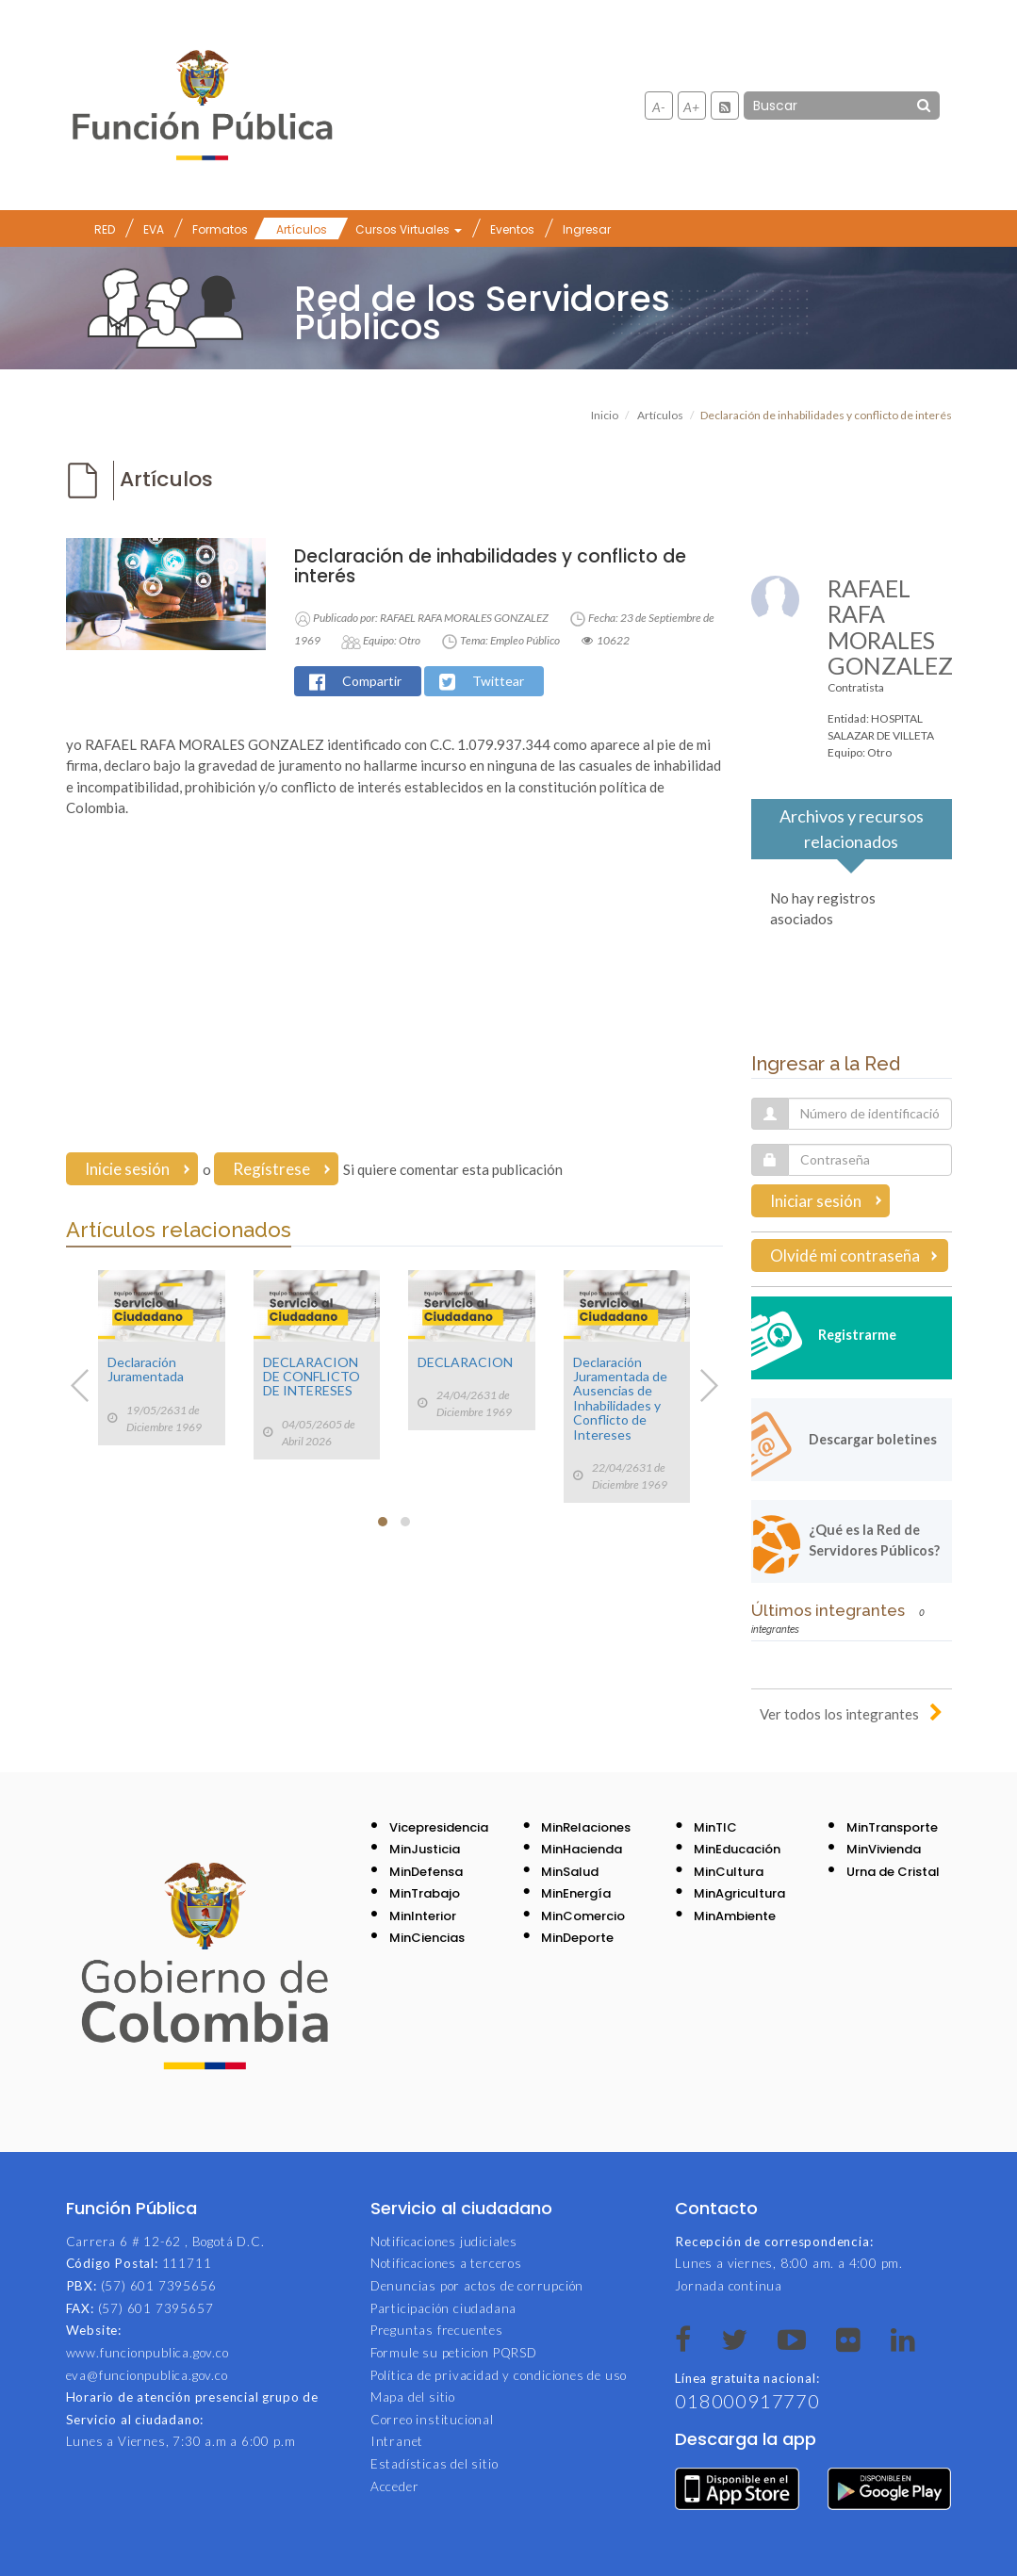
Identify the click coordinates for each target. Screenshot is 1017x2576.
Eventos (512, 229)
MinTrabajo (424, 1893)
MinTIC (715, 1827)
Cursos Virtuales (408, 229)
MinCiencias (427, 1938)
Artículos (301, 229)
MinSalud (570, 1872)
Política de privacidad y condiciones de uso (498, 2375)
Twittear (498, 681)
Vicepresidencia (438, 1827)
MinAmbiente (735, 1916)
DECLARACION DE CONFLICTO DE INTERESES (311, 1376)
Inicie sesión (127, 1169)
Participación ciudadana (443, 2308)
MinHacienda (581, 1849)
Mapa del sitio (412, 2397)
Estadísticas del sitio (434, 2463)
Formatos (220, 229)
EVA (153, 229)
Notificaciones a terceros (446, 2263)
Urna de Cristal (893, 1872)
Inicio (604, 415)
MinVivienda (883, 1849)
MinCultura (728, 1872)
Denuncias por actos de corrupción (476, 2285)
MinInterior (422, 1916)
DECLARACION (465, 1362)
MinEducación (737, 1849)
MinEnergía (576, 1893)
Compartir (372, 681)
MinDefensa (426, 1872)
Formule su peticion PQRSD (453, 2352)
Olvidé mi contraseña (845, 1255)
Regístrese (271, 1169)
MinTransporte (892, 1827)
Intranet (396, 2441)
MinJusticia (424, 1849)
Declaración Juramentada (145, 1369)
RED (104, 229)
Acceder (394, 2486)
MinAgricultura (739, 1893)
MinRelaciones (586, 1827)
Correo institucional (432, 2419)
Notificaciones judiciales (443, 2241)
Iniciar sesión (815, 1201)
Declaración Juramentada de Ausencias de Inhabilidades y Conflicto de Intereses (620, 1398)
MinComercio (583, 1916)
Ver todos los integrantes (839, 1713)
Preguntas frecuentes (436, 2330)
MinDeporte (577, 1938)
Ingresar (587, 229)
